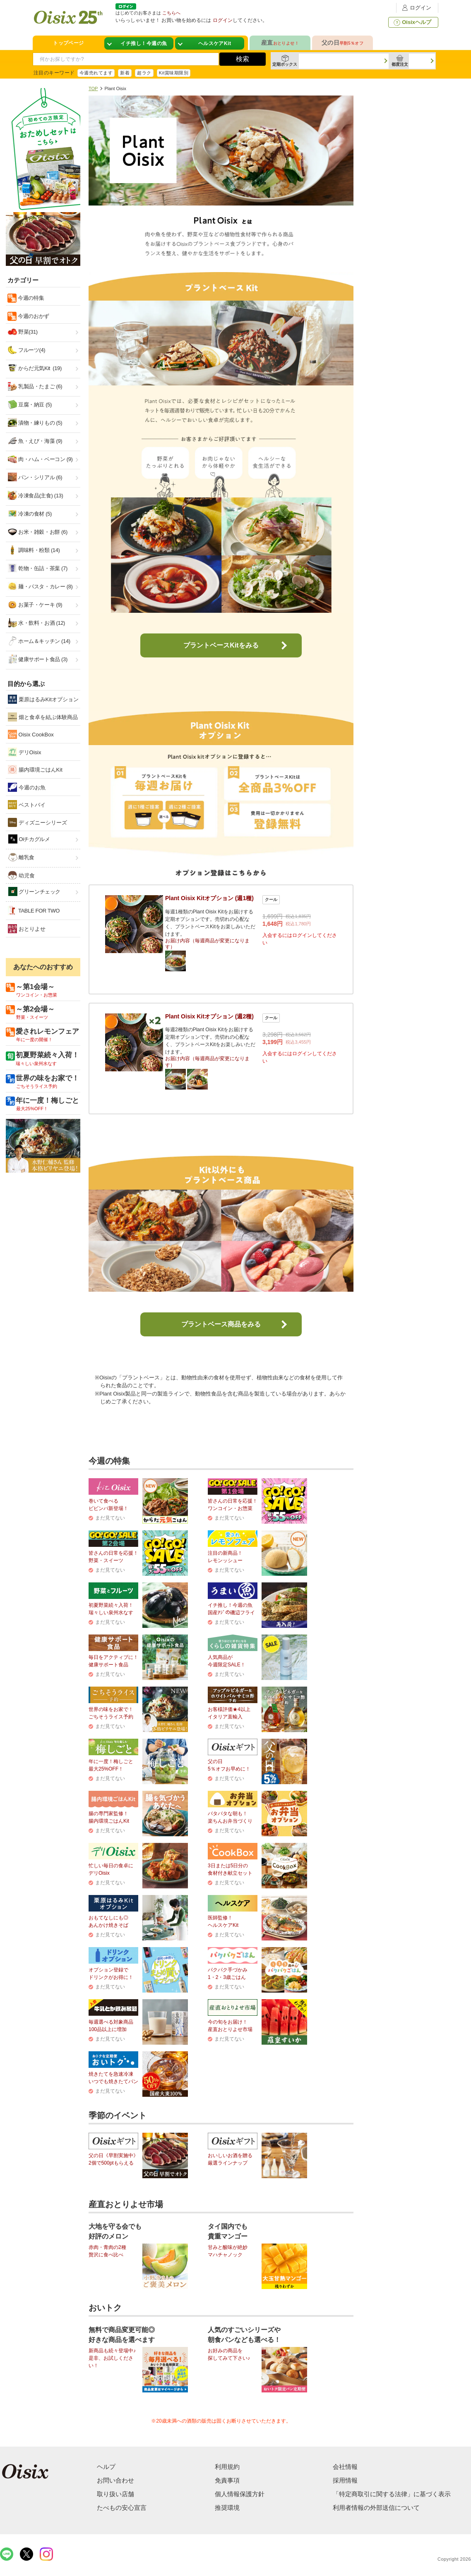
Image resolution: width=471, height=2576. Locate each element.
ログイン (415, 8)
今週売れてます (96, 72)
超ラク (144, 72)
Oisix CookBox (31, 734)
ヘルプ (106, 2466)
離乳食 (21, 857)
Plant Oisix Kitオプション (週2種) (209, 1016)
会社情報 (345, 2466)
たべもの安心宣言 (122, 2507)
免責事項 (227, 2480)
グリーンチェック (34, 892)
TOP (93, 88)
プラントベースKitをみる (220, 645)
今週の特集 (30, 298)
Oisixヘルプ (411, 22)
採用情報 (345, 2480)
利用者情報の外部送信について (376, 2507)
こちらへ (171, 12)
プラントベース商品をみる (221, 1324)
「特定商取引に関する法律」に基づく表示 (392, 2493)
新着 (125, 72)
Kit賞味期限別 (174, 72)
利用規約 (227, 2466)
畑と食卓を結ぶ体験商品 (43, 717)
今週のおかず (33, 316)
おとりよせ (27, 928)
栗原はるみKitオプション (43, 699)
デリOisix (24, 752)
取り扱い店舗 (115, 2493)
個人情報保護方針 (239, 2493)
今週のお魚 (27, 787)
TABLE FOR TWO (34, 910)
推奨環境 (227, 2507)
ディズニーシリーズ (37, 822)
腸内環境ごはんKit (35, 769)
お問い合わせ (115, 2480)
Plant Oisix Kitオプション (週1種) (209, 898)
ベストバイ (27, 804)
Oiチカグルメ (29, 839)
